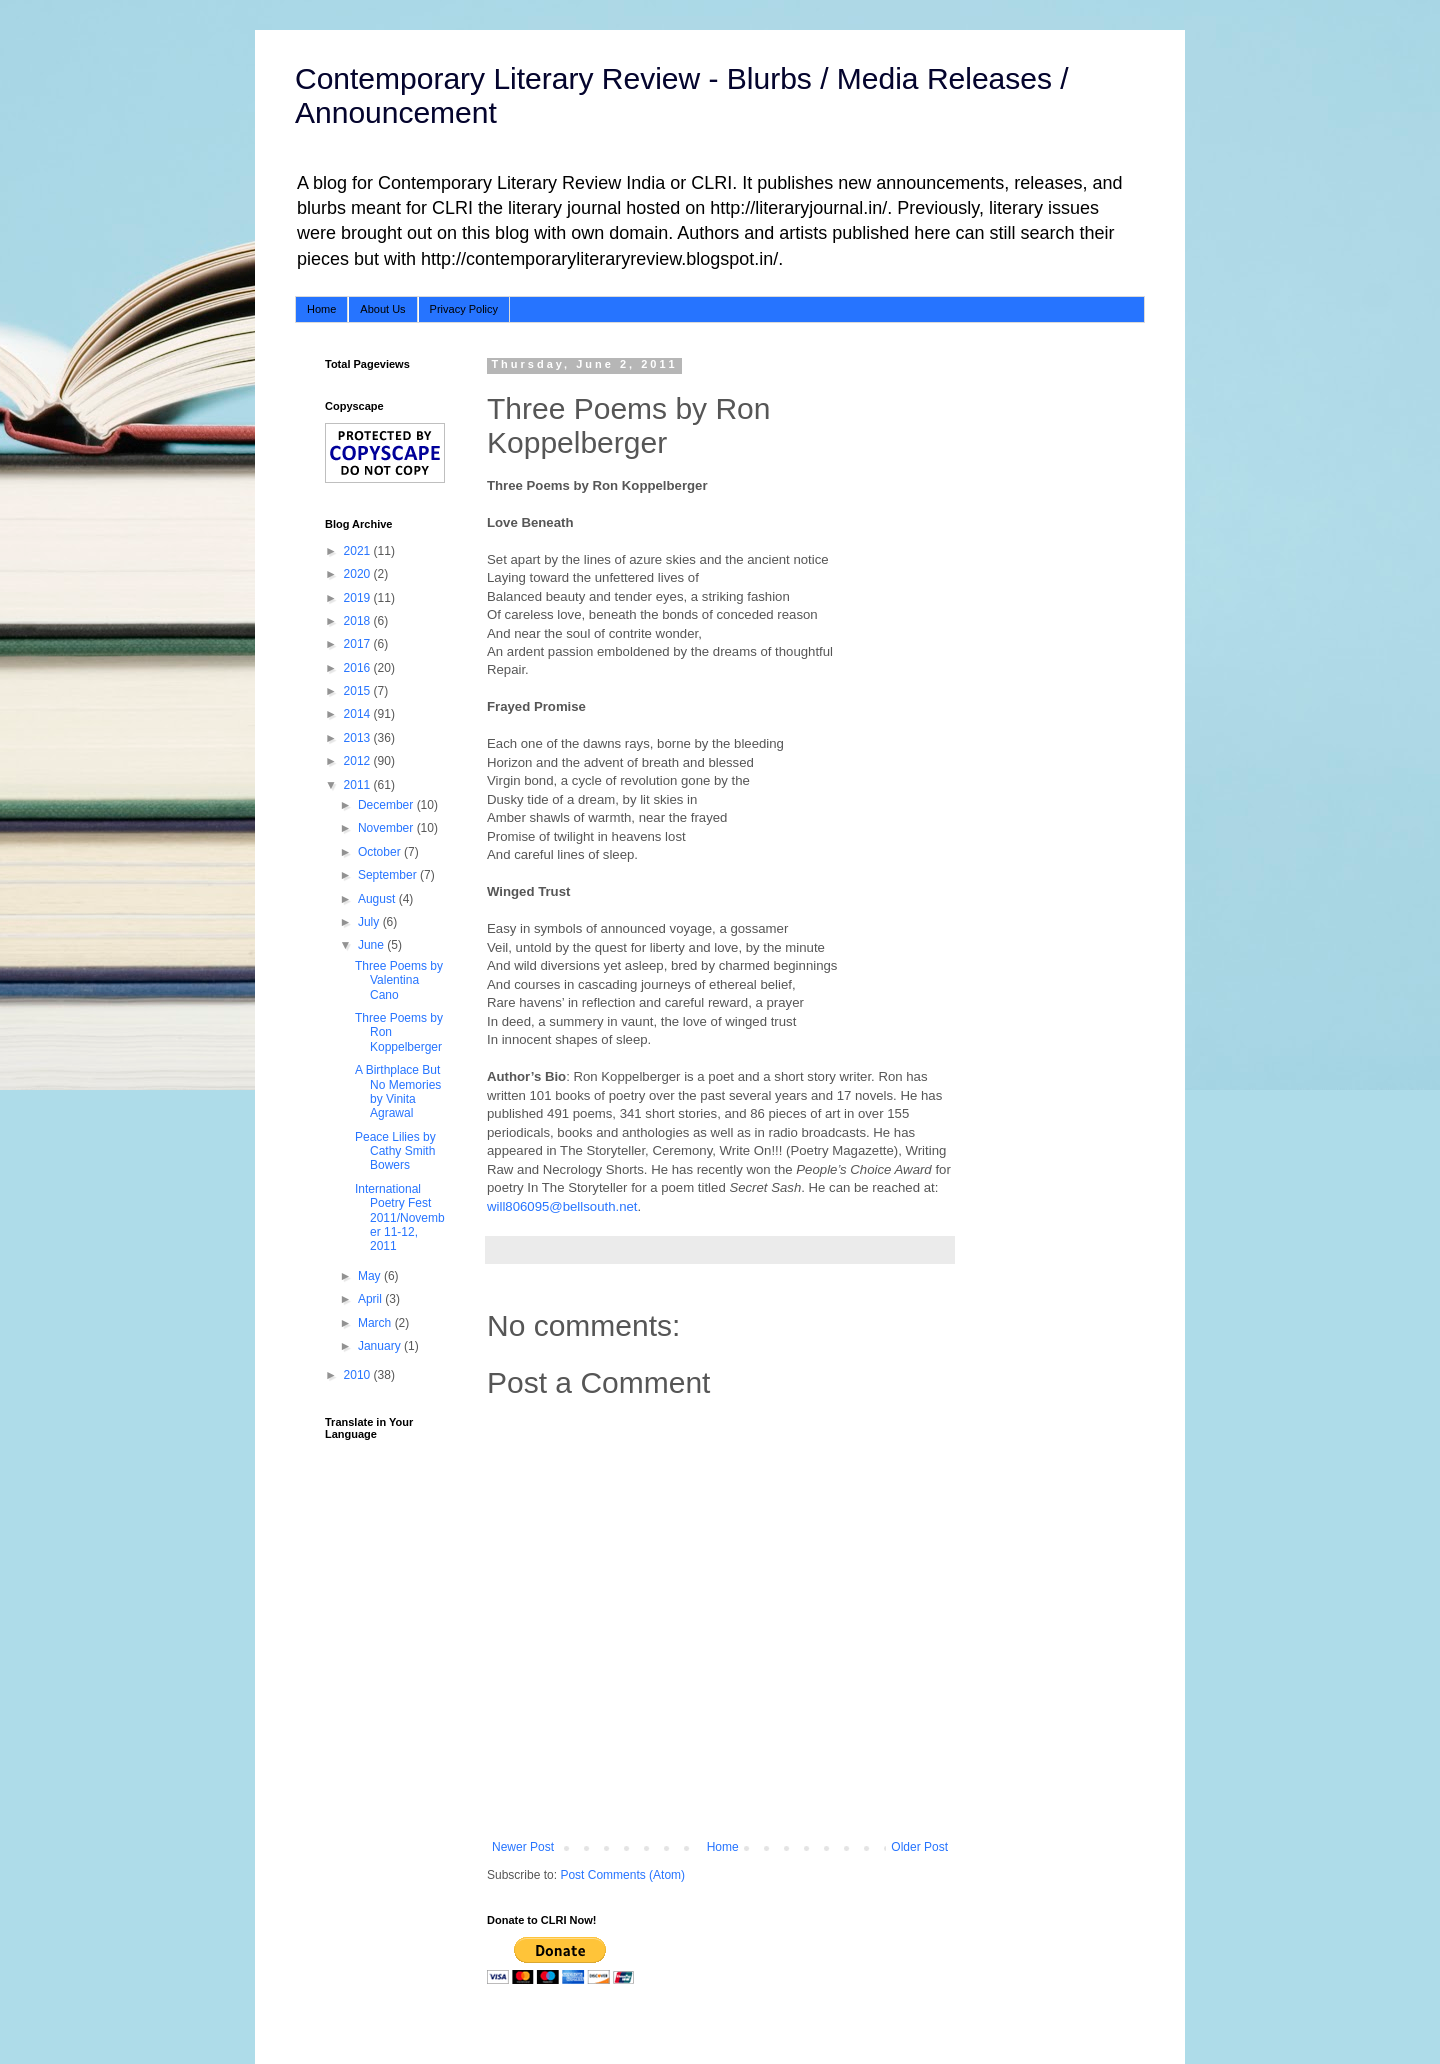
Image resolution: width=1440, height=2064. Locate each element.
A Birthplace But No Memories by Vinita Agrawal (398, 1091)
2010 (359, 1375)
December (387, 805)
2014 (359, 714)
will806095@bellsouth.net (562, 1206)
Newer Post (523, 1847)
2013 (359, 738)
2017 (359, 644)
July (370, 922)
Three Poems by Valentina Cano (399, 980)
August (378, 899)
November (387, 828)
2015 (359, 691)
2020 (359, 574)
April (371, 1299)
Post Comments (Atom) (622, 1875)
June (372, 945)
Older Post (919, 1847)
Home (321, 309)
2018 (359, 621)
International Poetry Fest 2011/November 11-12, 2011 (400, 1218)
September (389, 875)
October (381, 852)
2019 (359, 598)
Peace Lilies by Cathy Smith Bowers (395, 1151)
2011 (359, 785)
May (371, 1276)
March (376, 1323)
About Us (382, 309)
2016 (359, 668)
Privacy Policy (464, 309)
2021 (359, 551)
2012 (359, 761)
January (381, 1346)
